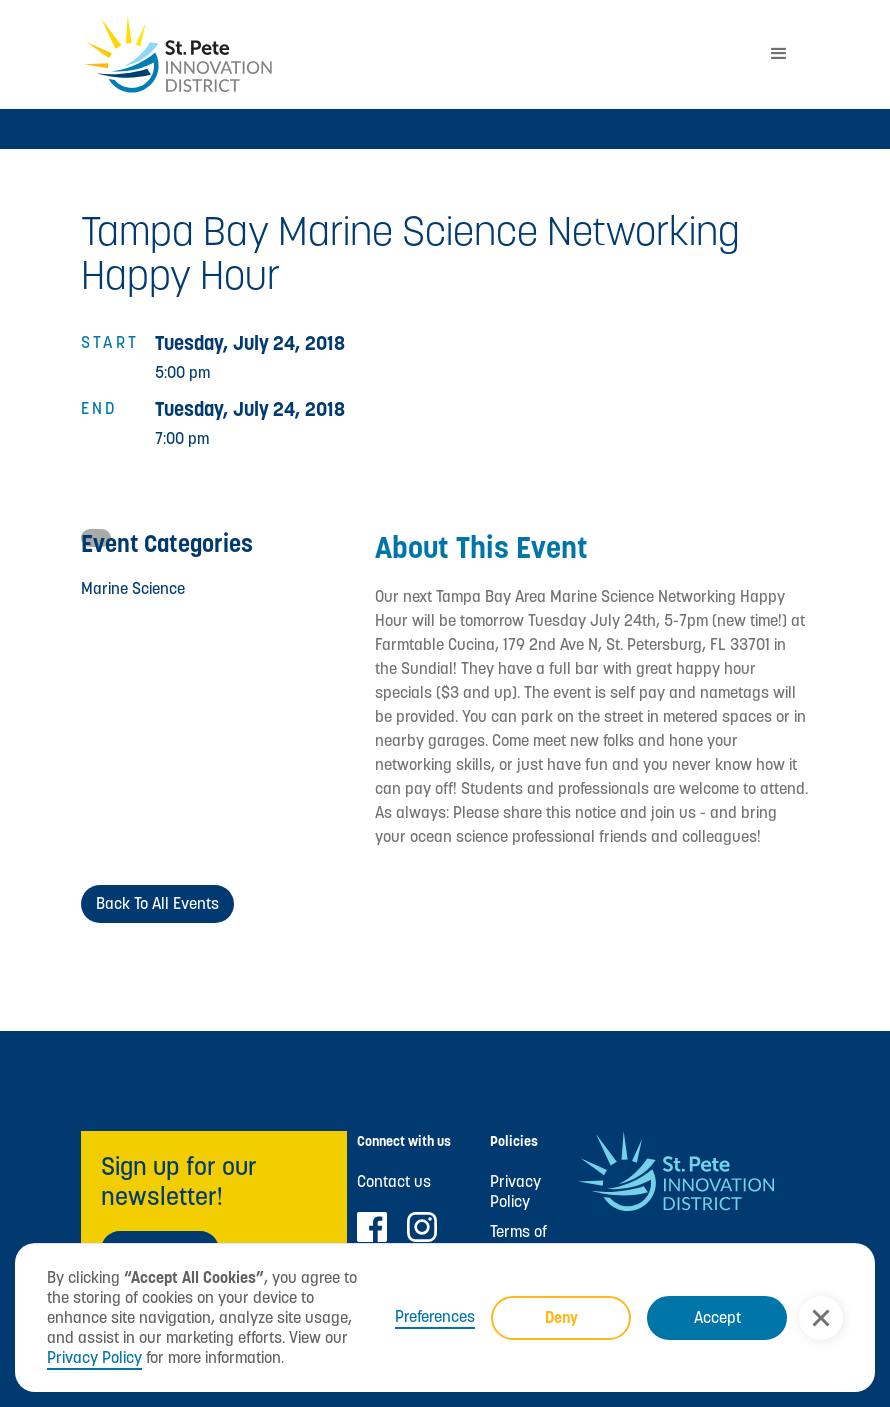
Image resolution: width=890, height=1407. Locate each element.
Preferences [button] (435, 1317)
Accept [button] (717, 1317)
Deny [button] (561, 1317)
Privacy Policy (94, 1357)
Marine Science (133, 588)
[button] (821, 1318)
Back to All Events (157, 903)
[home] (415, 54)
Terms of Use (518, 1242)
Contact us (394, 1182)
